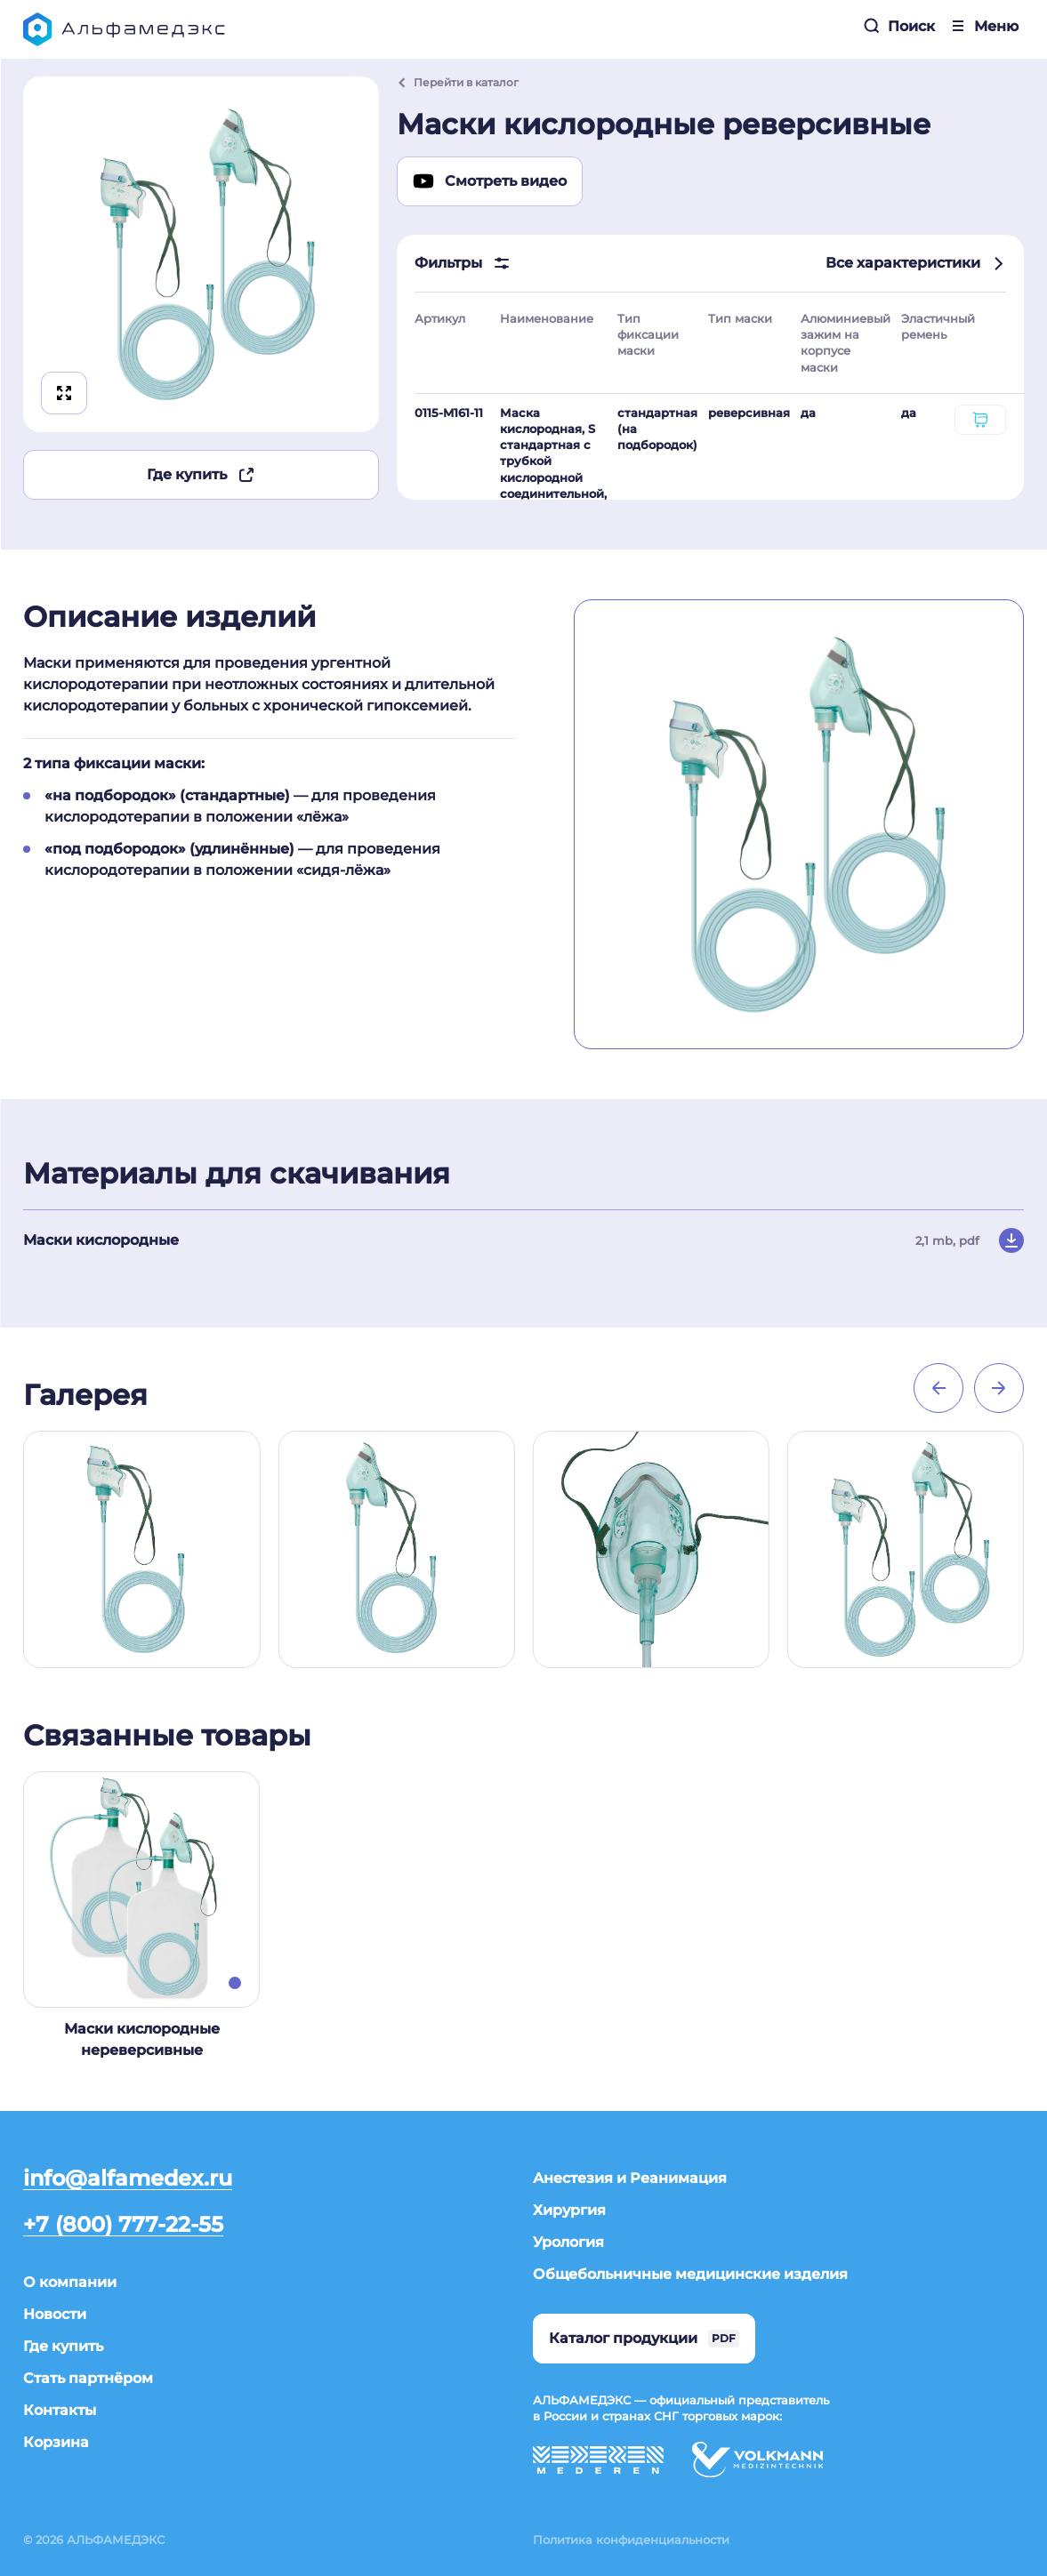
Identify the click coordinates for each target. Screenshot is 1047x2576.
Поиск (899, 26)
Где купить (201, 475)
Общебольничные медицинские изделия (690, 2274)
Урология (568, 2242)
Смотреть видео (490, 181)
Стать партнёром (88, 2378)
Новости (54, 2314)
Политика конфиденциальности (631, 2539)
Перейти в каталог (458, 82)
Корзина (56, 2442)
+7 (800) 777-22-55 (123, 2225)
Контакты (59, 2410)
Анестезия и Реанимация (630, 2178)
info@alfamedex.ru (127, 2179)
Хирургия (569, 2210)
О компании (70, 2282)
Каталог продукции (644, 2338)
